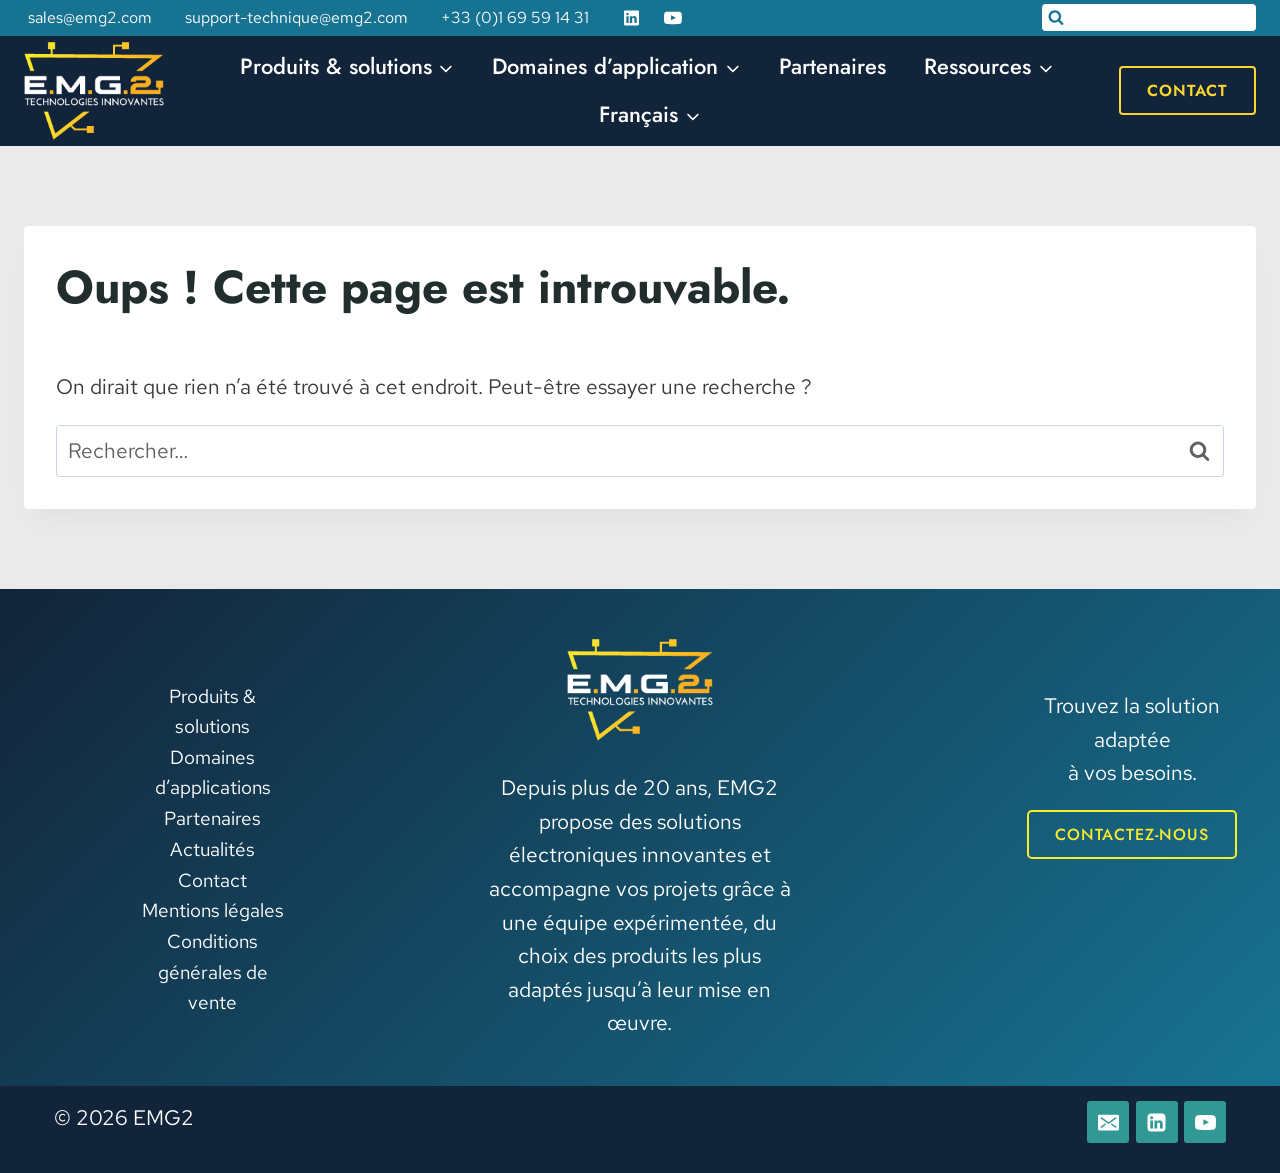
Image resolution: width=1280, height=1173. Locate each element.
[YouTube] (673, 18)
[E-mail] (1108, 1122)
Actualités (212, 849)
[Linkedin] (632, 18)
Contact (1187, 90)
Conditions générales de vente (213, 972)
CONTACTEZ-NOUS (1132, 834)
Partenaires (832, 66)
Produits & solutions (212, 711)
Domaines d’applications (213, 772)
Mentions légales (213, 910)
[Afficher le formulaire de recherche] (1149, 17)
